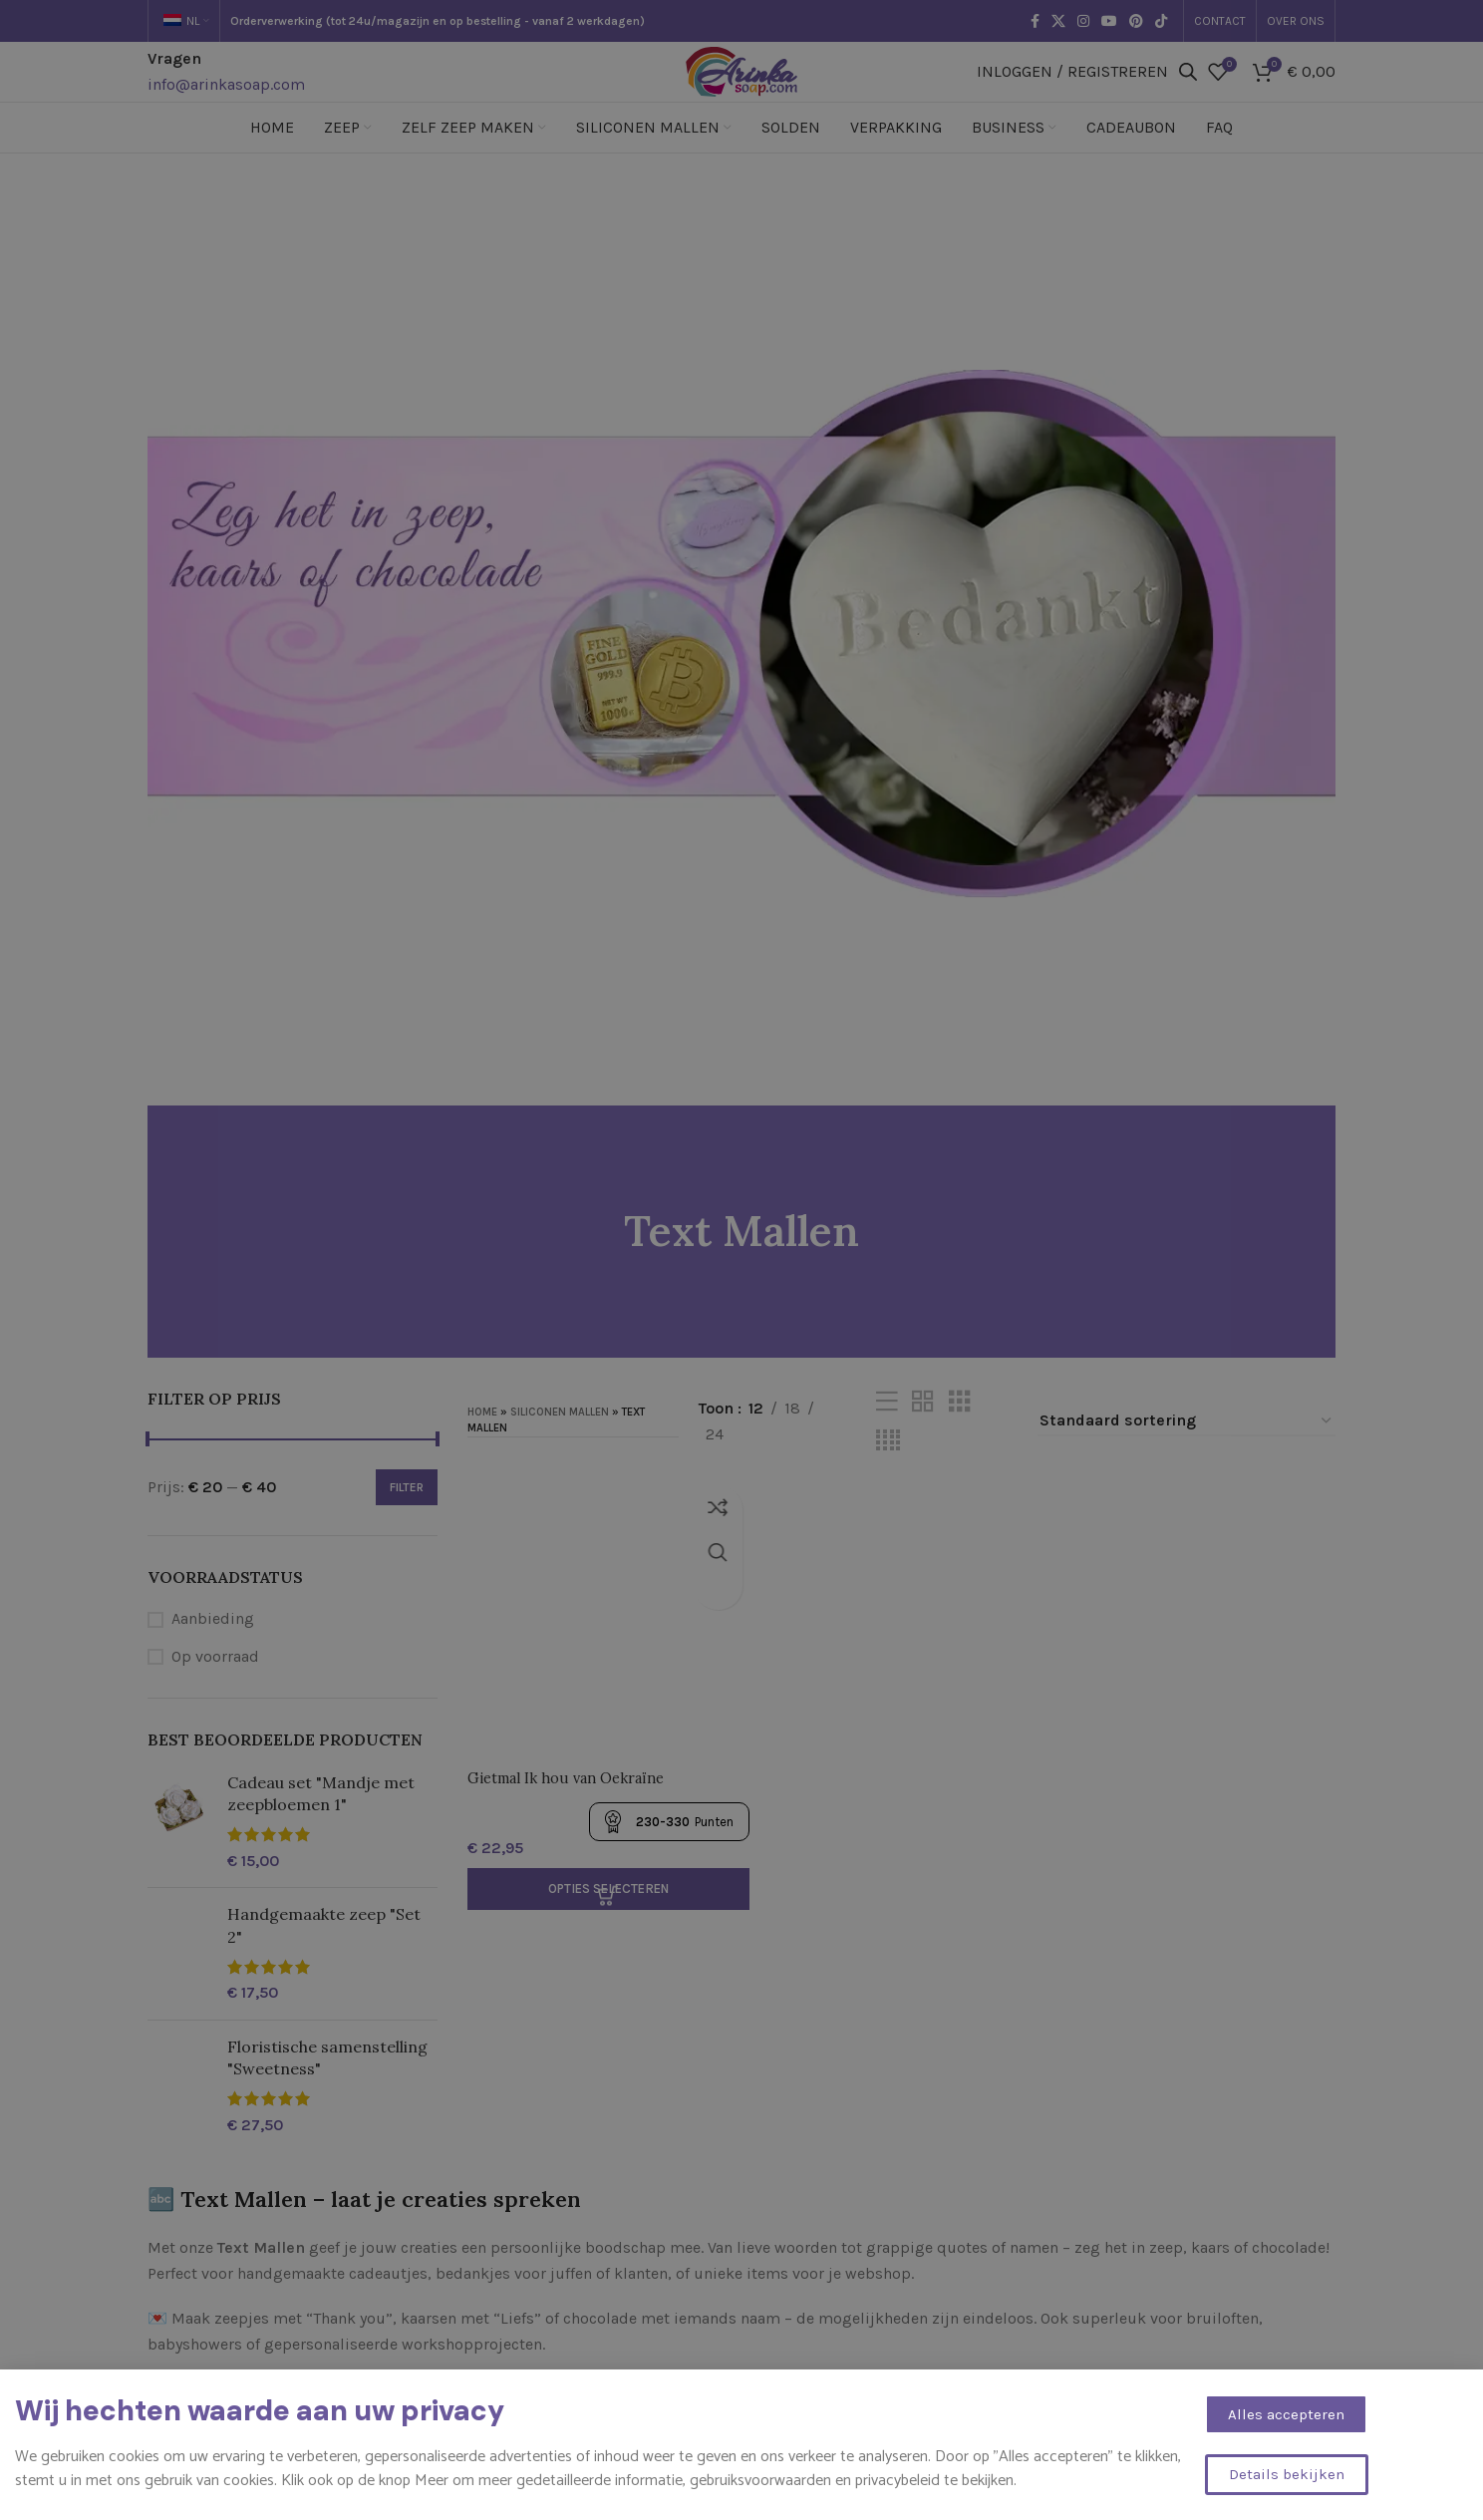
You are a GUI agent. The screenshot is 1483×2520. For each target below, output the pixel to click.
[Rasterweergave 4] (888, 1470)
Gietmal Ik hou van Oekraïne (575, 1801)
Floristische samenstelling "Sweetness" (327, 2087)
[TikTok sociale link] (1161, 21)
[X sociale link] (1058, 21)
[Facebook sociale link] (1035, 21)
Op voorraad (215, 1686)
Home (482, 1442)
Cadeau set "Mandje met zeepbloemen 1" (321, 1823)
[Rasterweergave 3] (960, 1432)
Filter (407, 1517)
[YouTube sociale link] (1109, 21)
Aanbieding (212, 1648)
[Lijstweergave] (887, 1432)
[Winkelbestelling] (1186, 1450)
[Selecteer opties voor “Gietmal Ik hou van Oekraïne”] (605, 1912)
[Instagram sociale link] (1083, 21)
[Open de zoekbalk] (1188, 87)
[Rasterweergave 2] (923, 1432)
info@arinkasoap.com (226, 99)
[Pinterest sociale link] (1136, 21)
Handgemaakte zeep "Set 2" (324, 1955)
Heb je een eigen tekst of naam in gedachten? (311, 2464)
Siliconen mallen (559, 1442)
